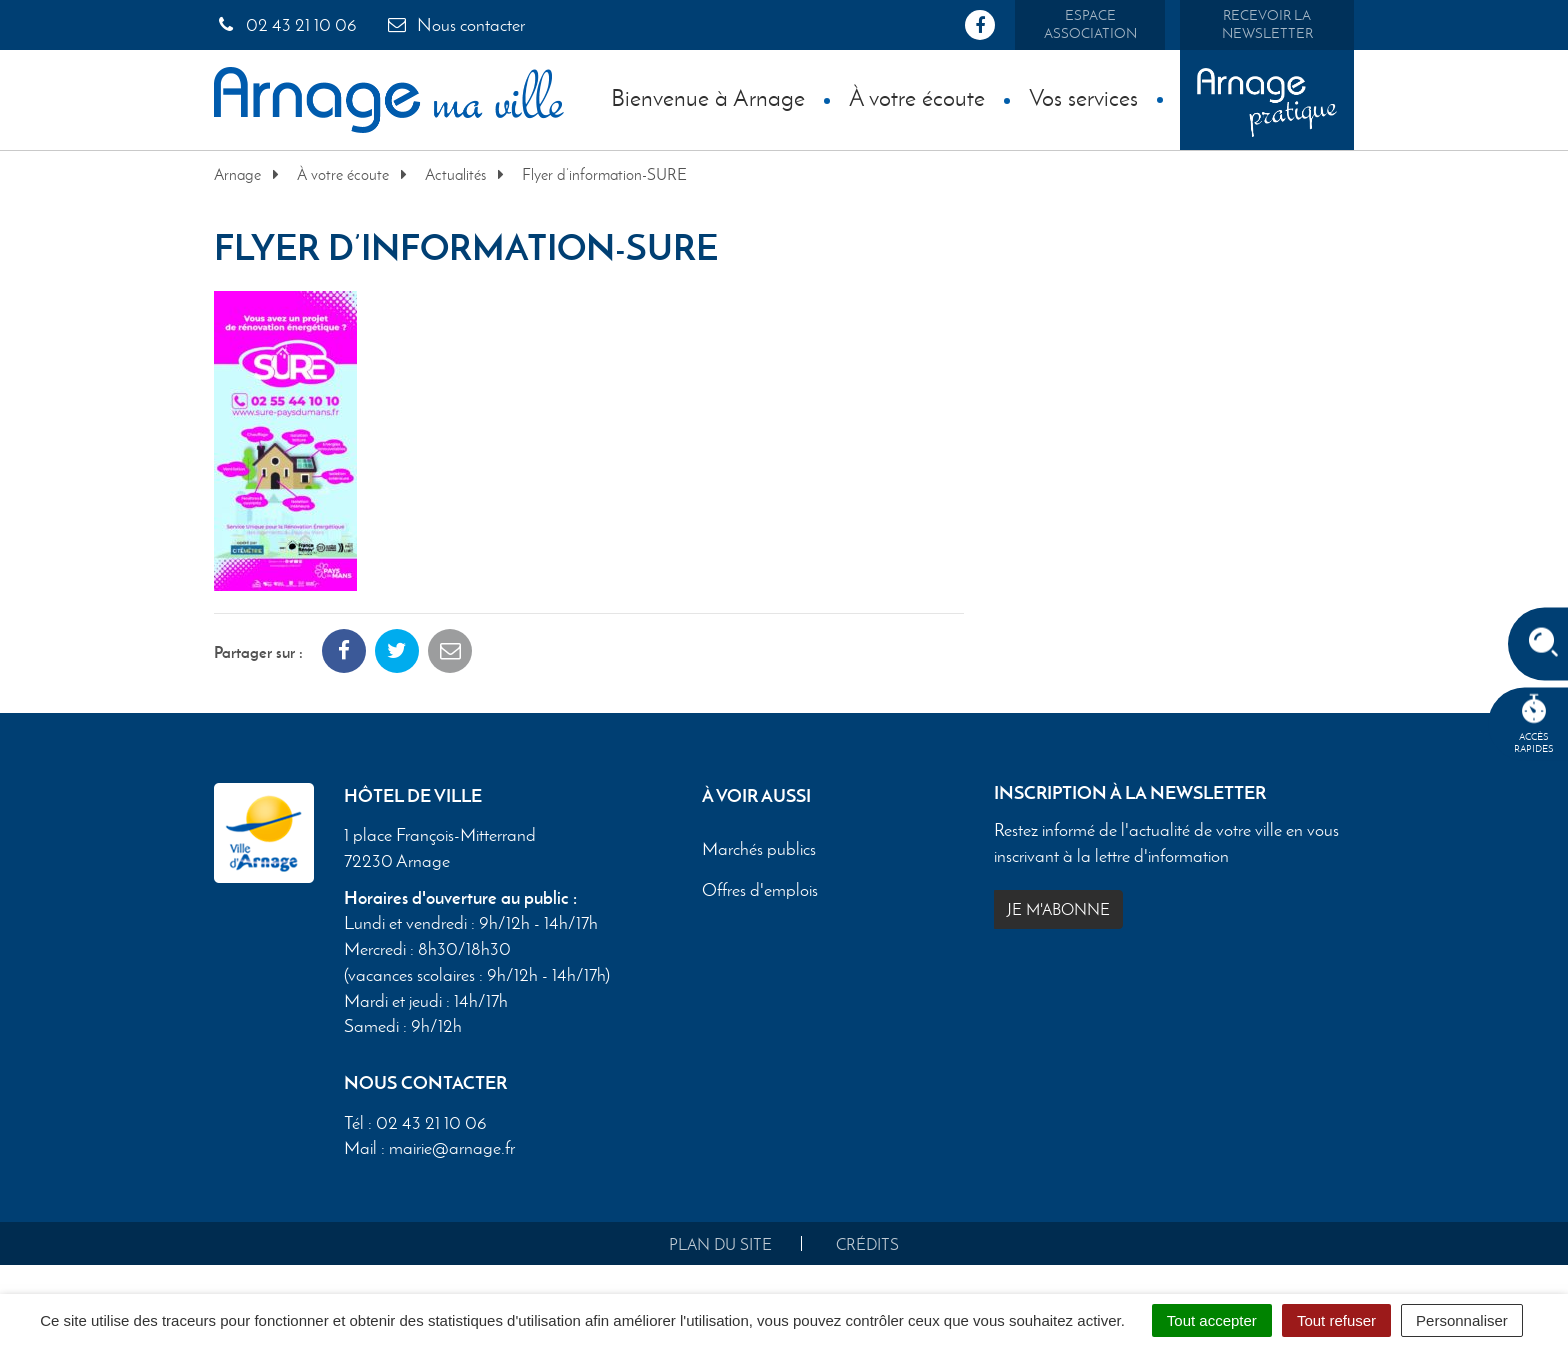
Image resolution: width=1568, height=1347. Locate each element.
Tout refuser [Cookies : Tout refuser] (1336, 1320)
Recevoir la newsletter (1267, 24)
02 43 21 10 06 (285, 25)
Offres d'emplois (760, 891)
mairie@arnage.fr (452, 1148)
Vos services (1083, 97)
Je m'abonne (1058, 909)
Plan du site (720, 1244)
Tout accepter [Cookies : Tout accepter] (1212, 1320)
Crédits (867, 1244)
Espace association (1090, 24)
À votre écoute (917, 97)
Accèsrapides (1534, 724)
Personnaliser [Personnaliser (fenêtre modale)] (1462, 1320)
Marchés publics (759, 850)
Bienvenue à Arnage (708, 97)
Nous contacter (455, 25)
